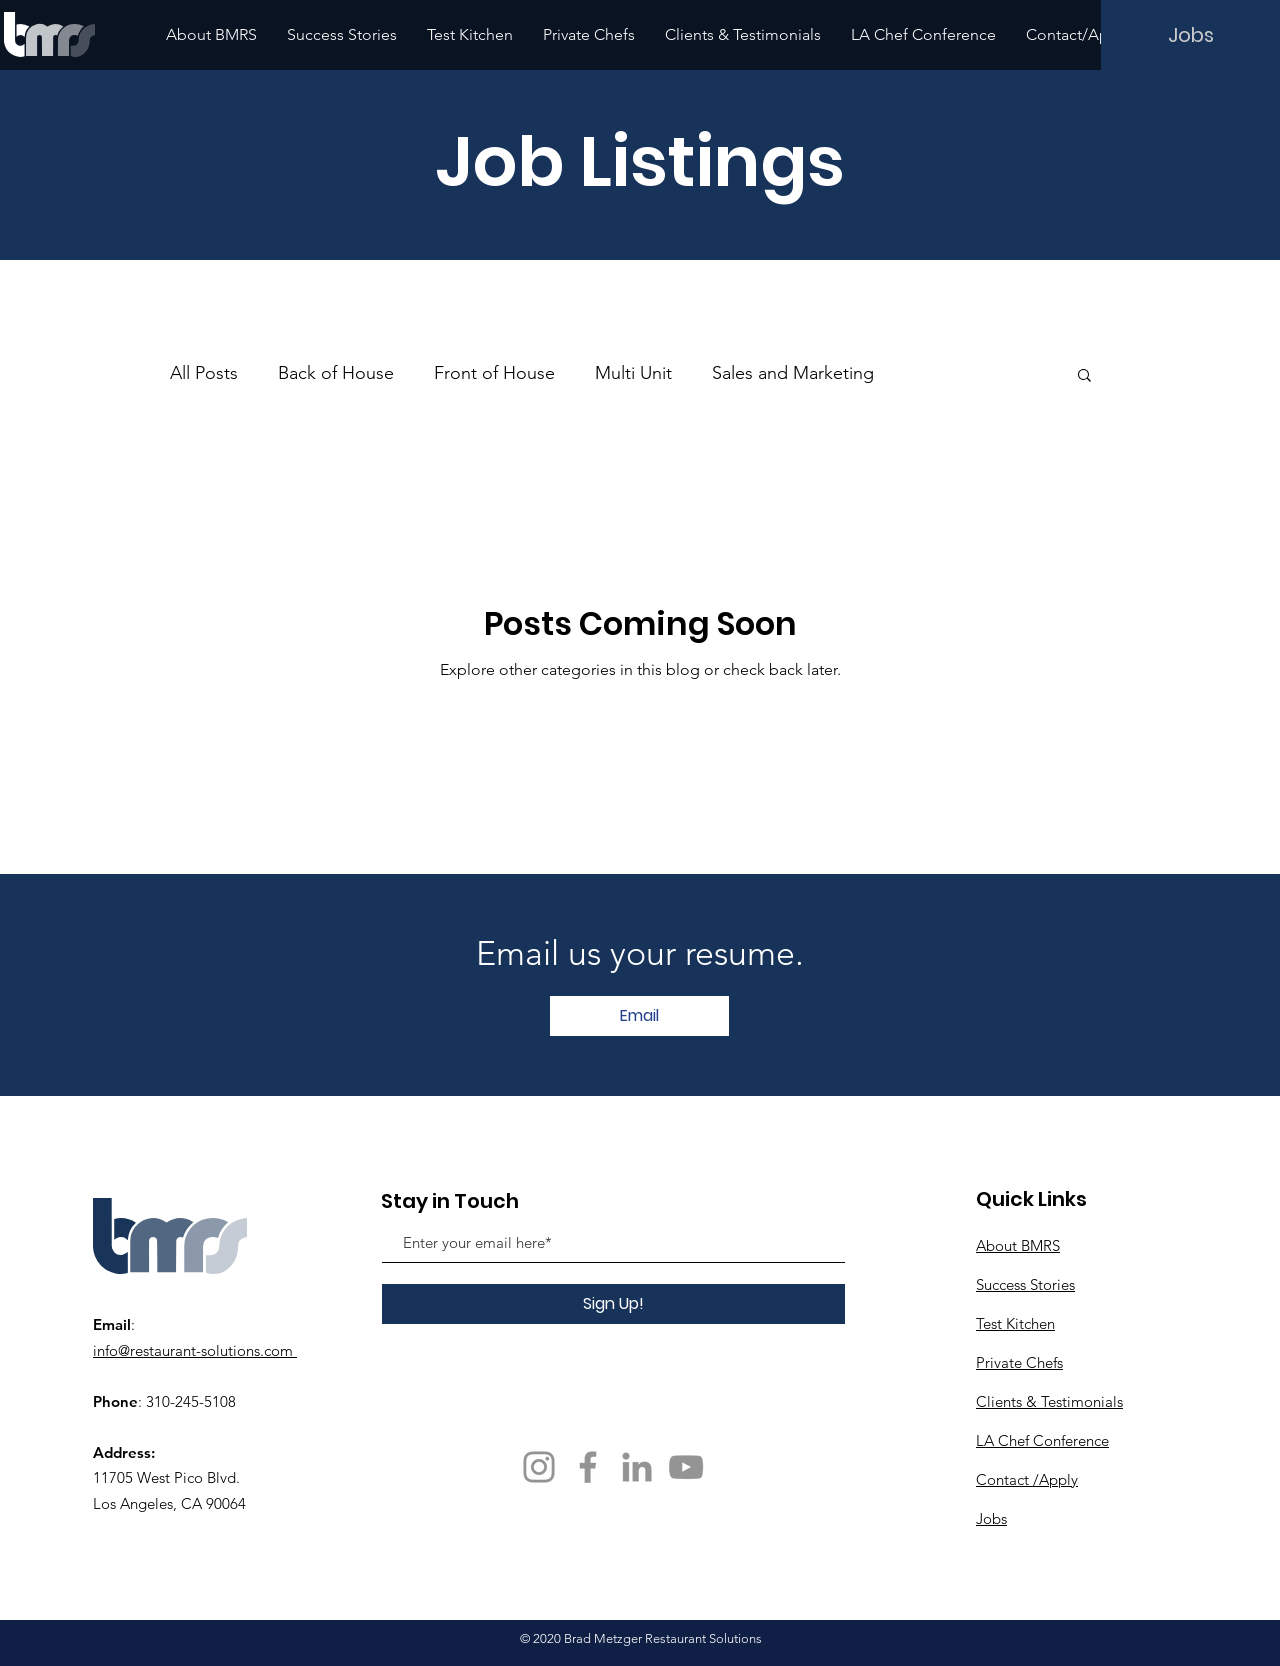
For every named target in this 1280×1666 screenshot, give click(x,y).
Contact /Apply (1027, 1479)
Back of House (336, 373)
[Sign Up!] (613, 1304)
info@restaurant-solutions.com (193, 1350)
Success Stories (1025, 1284)
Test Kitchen (1015, 1323)
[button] (1084, 376)
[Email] (639, 1016)
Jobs (991, 1518)
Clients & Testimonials (1049, 1401)
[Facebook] (588, 1467)
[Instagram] (539, 1467)
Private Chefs (1019, 1362)
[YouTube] (686, 1467)
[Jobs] (1190, 35)
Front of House (494, 373)
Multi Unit (633, 373)
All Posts (204, 373)
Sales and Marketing (793, 373)
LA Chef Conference (1042, 1440)
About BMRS (1018, 1245)
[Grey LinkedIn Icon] (637, 1467)
